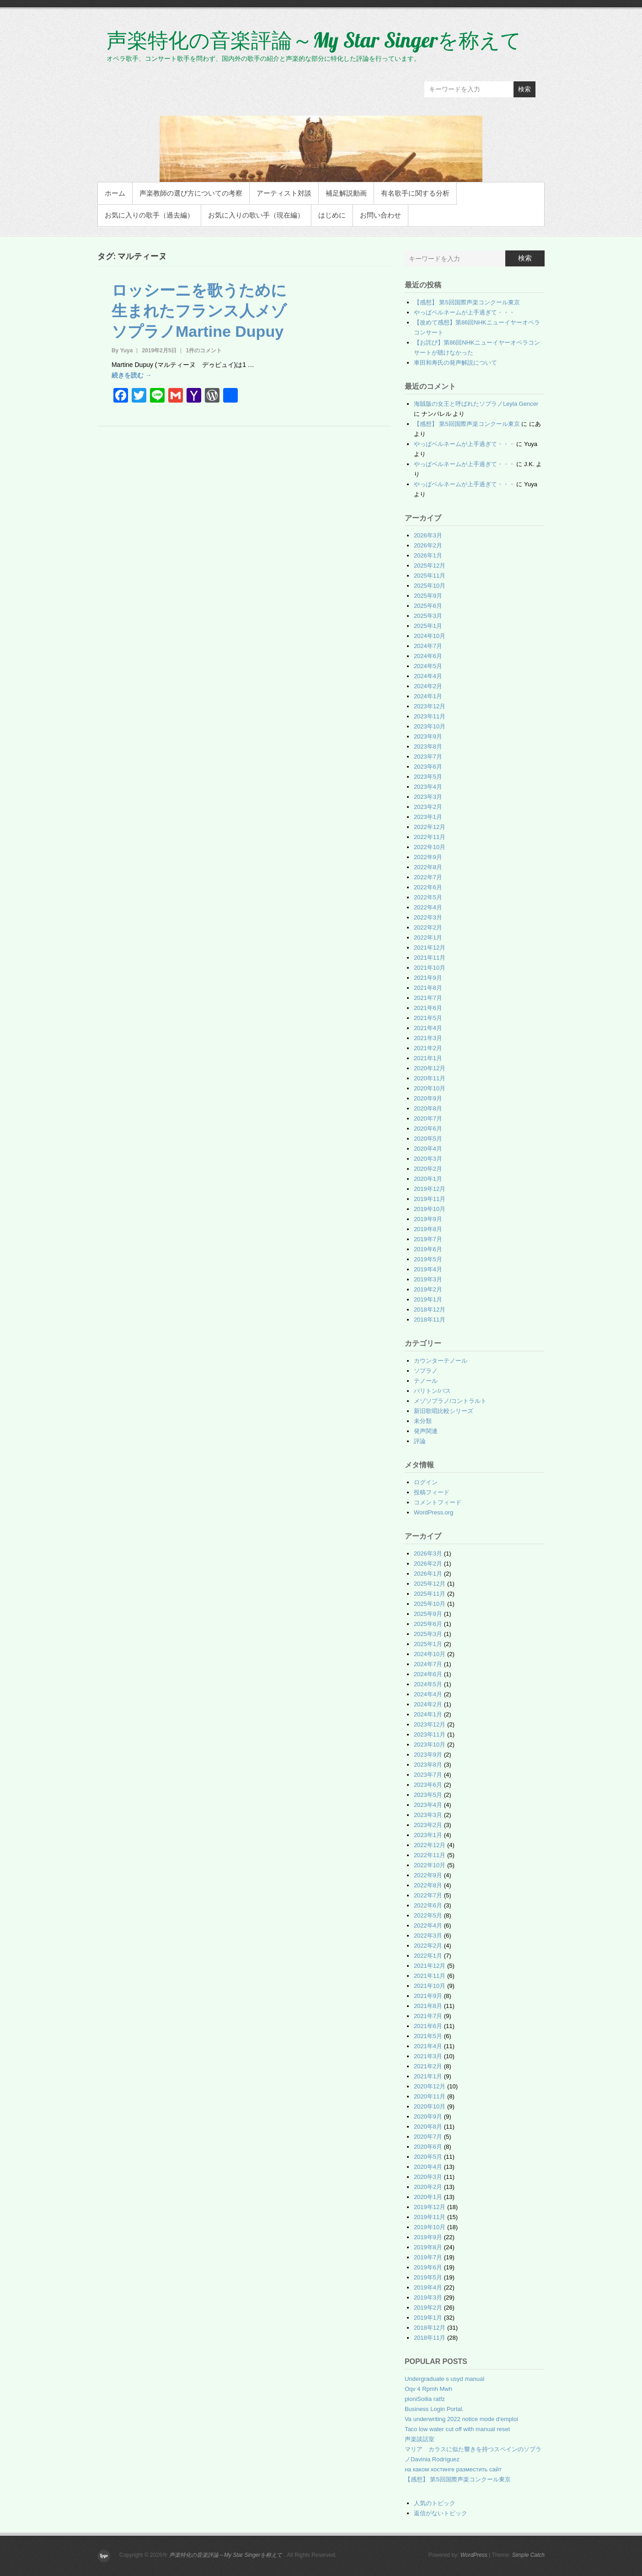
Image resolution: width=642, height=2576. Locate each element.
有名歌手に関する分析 (415, 193)
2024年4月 (428, 676)
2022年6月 (428, 887)
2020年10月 (429, 1088)
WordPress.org (433, 1512)
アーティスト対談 (284, 193)
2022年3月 (428, 917)
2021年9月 (428, 977)
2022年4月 (428, 907)
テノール (426, 1380)
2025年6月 (428, 605)
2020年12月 (429, 1068)
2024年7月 (428, 646)
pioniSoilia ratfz (425, 2398)
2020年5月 (428, 1138)
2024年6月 (428, 656)
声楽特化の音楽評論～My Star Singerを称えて (314, 40)
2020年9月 (428, 1098)
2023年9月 (428, 736)
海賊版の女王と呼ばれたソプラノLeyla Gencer (476, 403)
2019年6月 (428, 1249)
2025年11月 (429, 575)
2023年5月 (428, 776)
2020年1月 (428, 1178)
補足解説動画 (346, 193)
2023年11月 (429, 716)
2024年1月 (428, 696)
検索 (524, 89)
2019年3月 (428, 1279)
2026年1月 (428, 555)
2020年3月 (428, 1158)
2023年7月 (428, 756)
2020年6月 (428, 1128)
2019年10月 (429, 1209)
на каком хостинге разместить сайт (453, 2469)
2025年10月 (429, 585)
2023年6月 (428, 766)
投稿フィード (431, 1492)
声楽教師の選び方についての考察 (190, 193)
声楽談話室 (419, 2439)
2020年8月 (428, 1108)
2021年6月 (428, 1007)
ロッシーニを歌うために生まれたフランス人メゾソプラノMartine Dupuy (199, 311)
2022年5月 (428, 897)
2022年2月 (428, 927)
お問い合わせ (380, 215)
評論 (420, 1441)
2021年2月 (428, 1048)
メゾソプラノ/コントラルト (450, 1400)
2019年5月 (428, 1259)
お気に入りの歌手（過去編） (149, 215)
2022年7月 (428, 877)
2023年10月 (429, 726)
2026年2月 (428, 545)
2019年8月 (428, 1229)
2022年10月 (429, 847)
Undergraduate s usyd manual (444, 2378)
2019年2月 (428, 1289)
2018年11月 (429, 1319)
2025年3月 (428, 615)
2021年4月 (428, 1028)
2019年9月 (428, 1219)
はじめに (332, 215)
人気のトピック (434, 2503)
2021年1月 (428, 1058)
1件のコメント (204, 350)
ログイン (426, 1482)
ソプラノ (426, 1370)
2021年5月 (428, 1017)
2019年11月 (429, 1198)
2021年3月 (428, 1038)
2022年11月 (429, 837)
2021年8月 (428, 987)
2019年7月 (428, 1239)
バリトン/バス (432, 1390)
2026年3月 (428, 535)
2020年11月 (429, 1078)
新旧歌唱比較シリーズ (443, 1411)
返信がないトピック (440, 2513)
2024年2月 (428, 686)
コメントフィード (437, 1502)
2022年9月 (428, 857)
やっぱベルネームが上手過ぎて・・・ (464, 312)
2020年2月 (428, 1168)
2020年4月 (428, 1148)
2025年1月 (428, 625)
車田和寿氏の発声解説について (455, 362)
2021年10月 (429, 967)
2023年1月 (428, 816)
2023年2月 (428, 806)
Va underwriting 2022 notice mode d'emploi (461, 2419)
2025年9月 (428, 595)
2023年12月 (429, 706)
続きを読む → (132, 375)
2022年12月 (429, 826)
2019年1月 (428, 1299)
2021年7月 (428, 997)
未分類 (423, 1421)
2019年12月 (429, 1188)
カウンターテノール (440, 1360)
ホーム (115, 193)
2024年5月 (428, 666)
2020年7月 (428, 1118)
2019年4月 (428, 1269)
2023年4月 (428, 786)
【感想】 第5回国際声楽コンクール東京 (467, 302)
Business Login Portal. (434, 2409)
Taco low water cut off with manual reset (457, 2429)
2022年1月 (428, 937)
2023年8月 (428, 746)
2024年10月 (429, 635)
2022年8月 (428, 867)
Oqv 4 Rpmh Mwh (428, 2388)
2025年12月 (429, 565)
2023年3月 (428, 796)
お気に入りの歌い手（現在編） (256, 215)
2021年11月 (429, 957)
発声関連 (426, 1431)
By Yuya (122, 350)
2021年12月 (429, 947)
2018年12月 (429, 1309)
